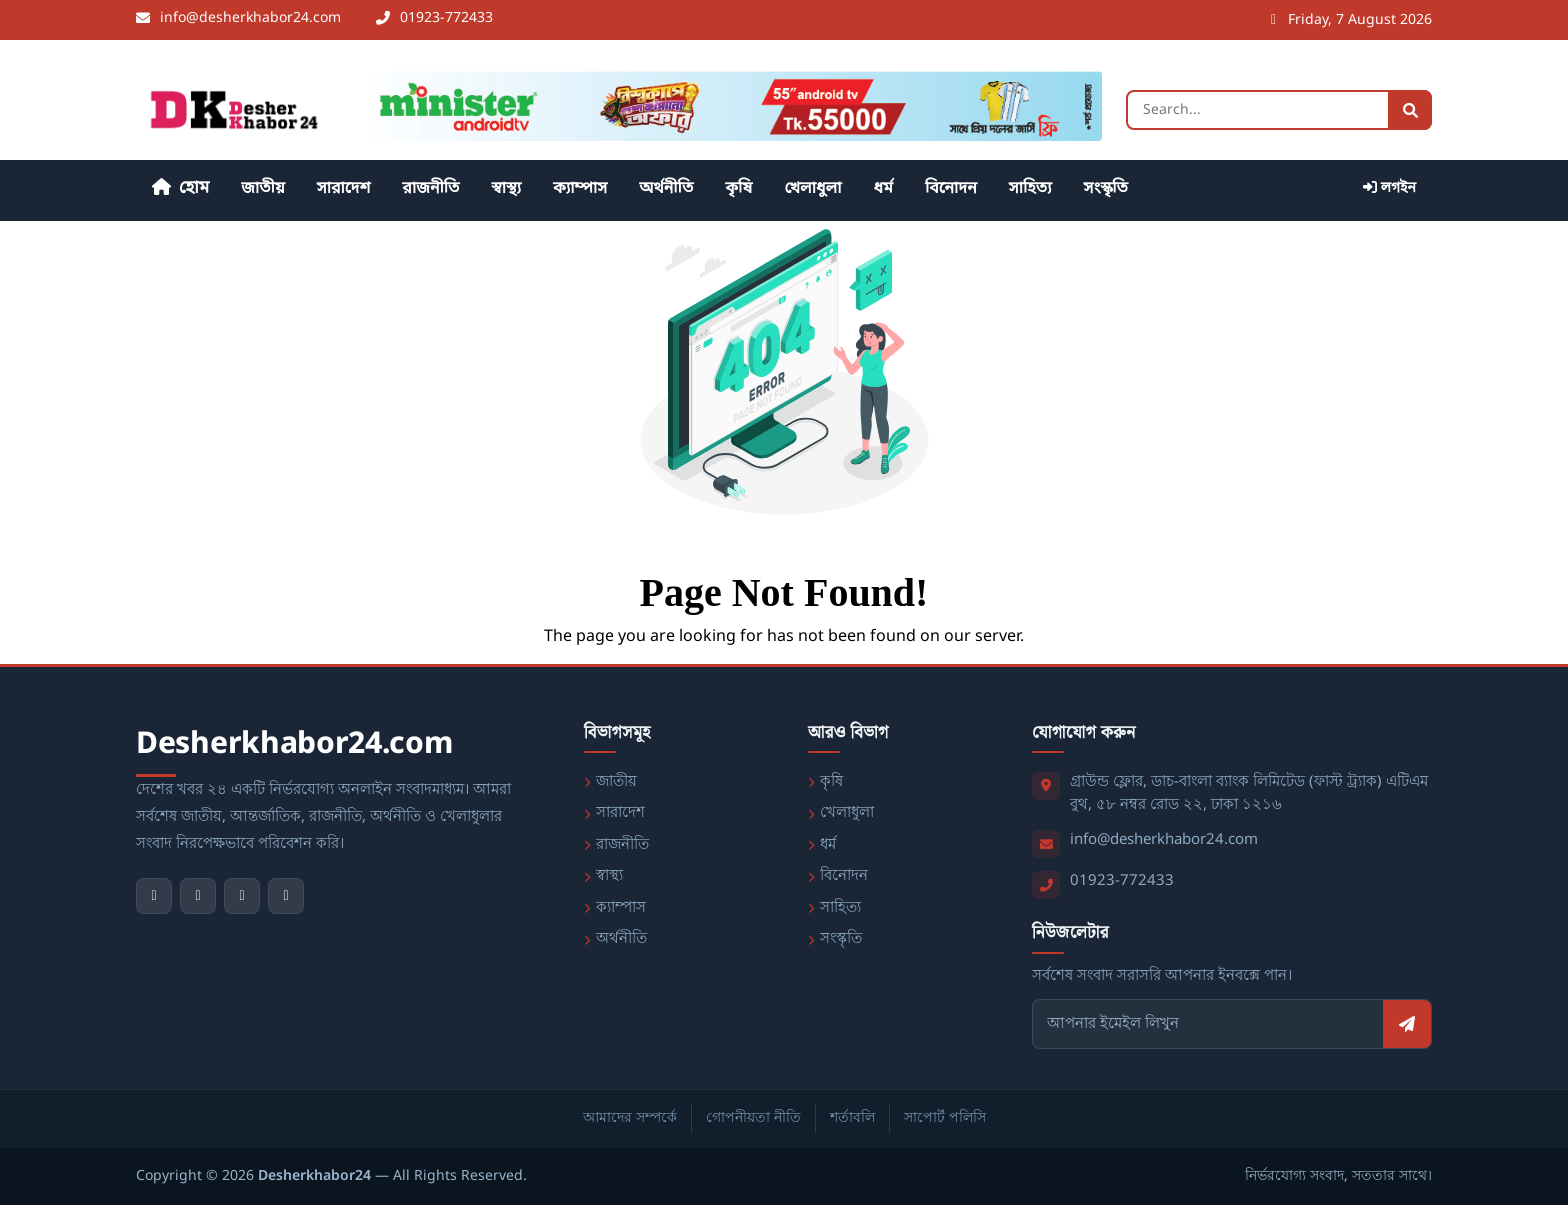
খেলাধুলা (812, 189)
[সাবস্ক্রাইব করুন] (1407, 1024)
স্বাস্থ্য (506, 189)
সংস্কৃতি (1105, 189)
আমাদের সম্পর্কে (630, 1118)
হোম (180, 188)
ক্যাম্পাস (580, 189)
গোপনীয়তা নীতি (753, 1118)
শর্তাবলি (852, 1118)
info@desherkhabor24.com (1164, 840)
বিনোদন (951, 189)
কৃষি (738, 189)
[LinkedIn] (286, 896)
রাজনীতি (430, 189)
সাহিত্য (1030, 189)
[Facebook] (154, 896)
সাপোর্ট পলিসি (945, 1118)
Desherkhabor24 (314, 1176)
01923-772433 (1122, 881)
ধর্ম (883, 189)
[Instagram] (242, 896)
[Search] (1279, 110)
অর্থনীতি (666, 189)
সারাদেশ (344, 189)
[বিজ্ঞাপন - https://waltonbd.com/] (729, 105)
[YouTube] (198, 896)
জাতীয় (263, 189)
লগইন (1389, 188)
